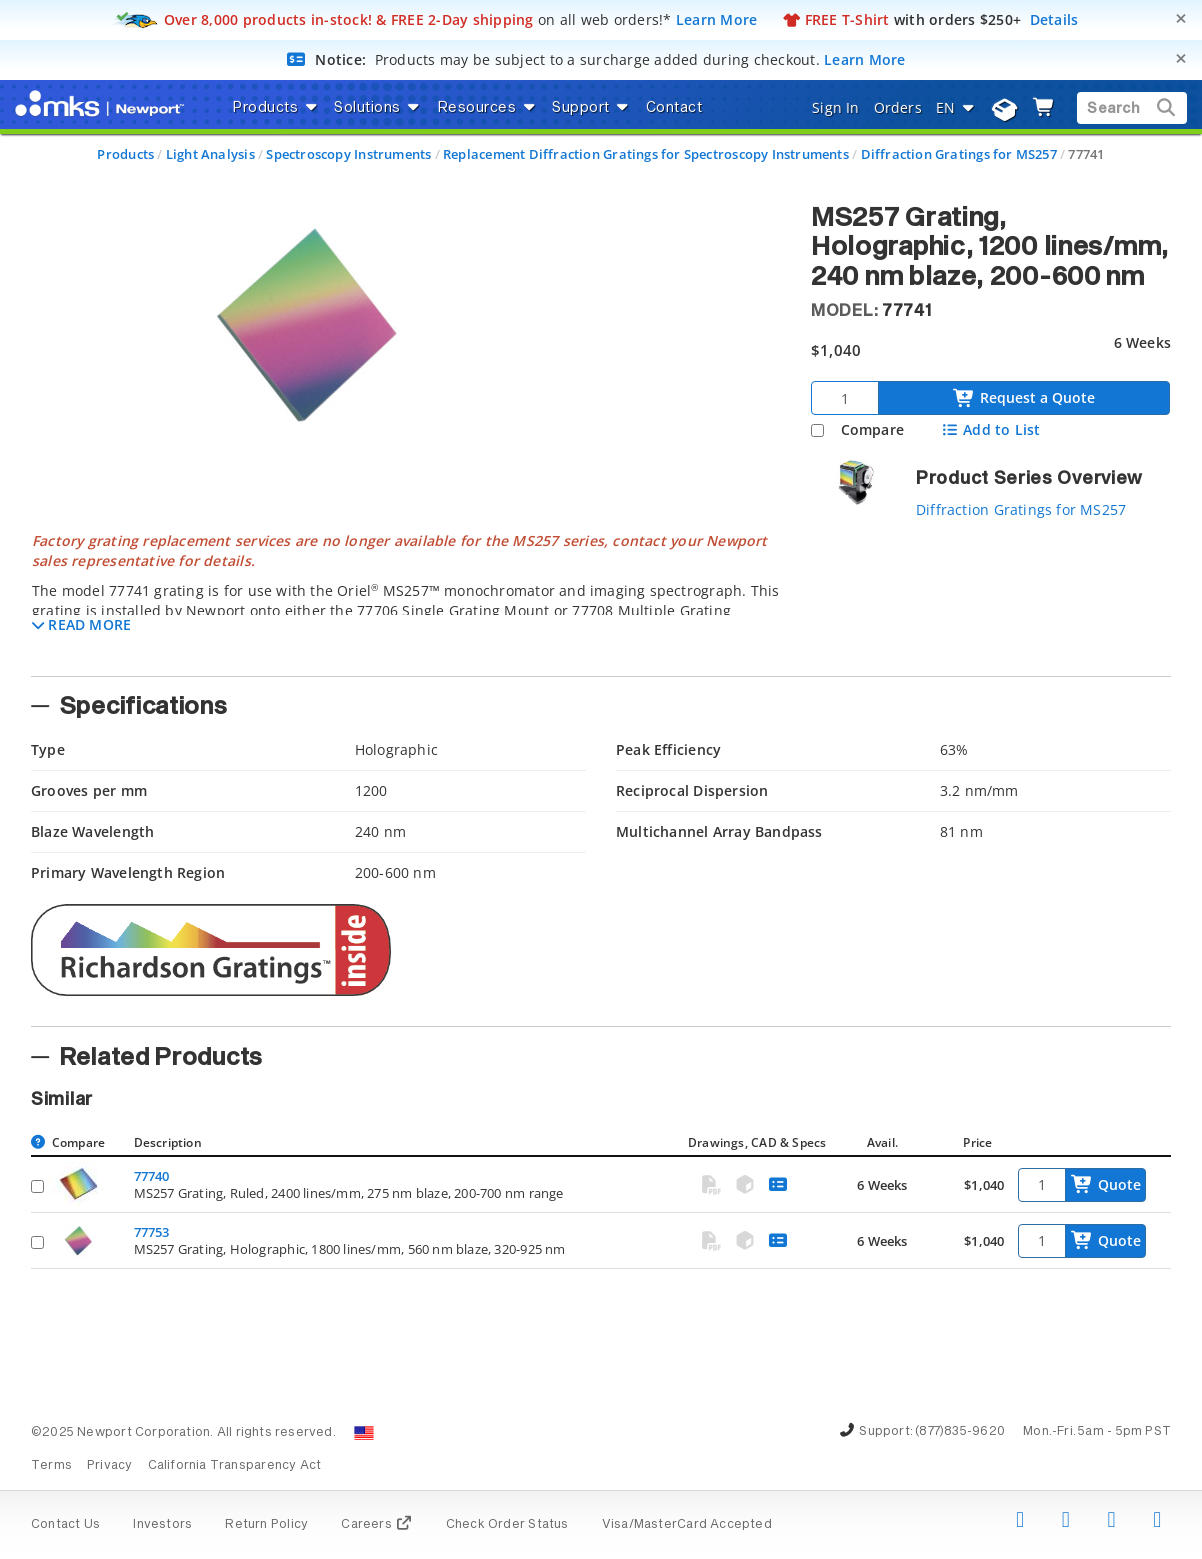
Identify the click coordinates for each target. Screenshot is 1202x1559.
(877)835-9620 (960, 1432)
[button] (81, 624)
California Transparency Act (235, 1466)
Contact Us (65, 1525)
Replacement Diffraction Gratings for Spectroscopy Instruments (646, 154)
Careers (376, 1525)
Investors (162, 1525)
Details (1054, 19)
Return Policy (266, 1525)
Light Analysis (210, 154)
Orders (898, 107)
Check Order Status (507, 1525)
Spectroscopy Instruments (348, 154)
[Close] (1181, 18)
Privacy (109, 1466)
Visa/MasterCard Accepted (687, 1525)
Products (125, 154)
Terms (51, 1466)
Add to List (990, 429)
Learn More (717, 19)
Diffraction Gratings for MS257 (959, 154)
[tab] (406, 598)
